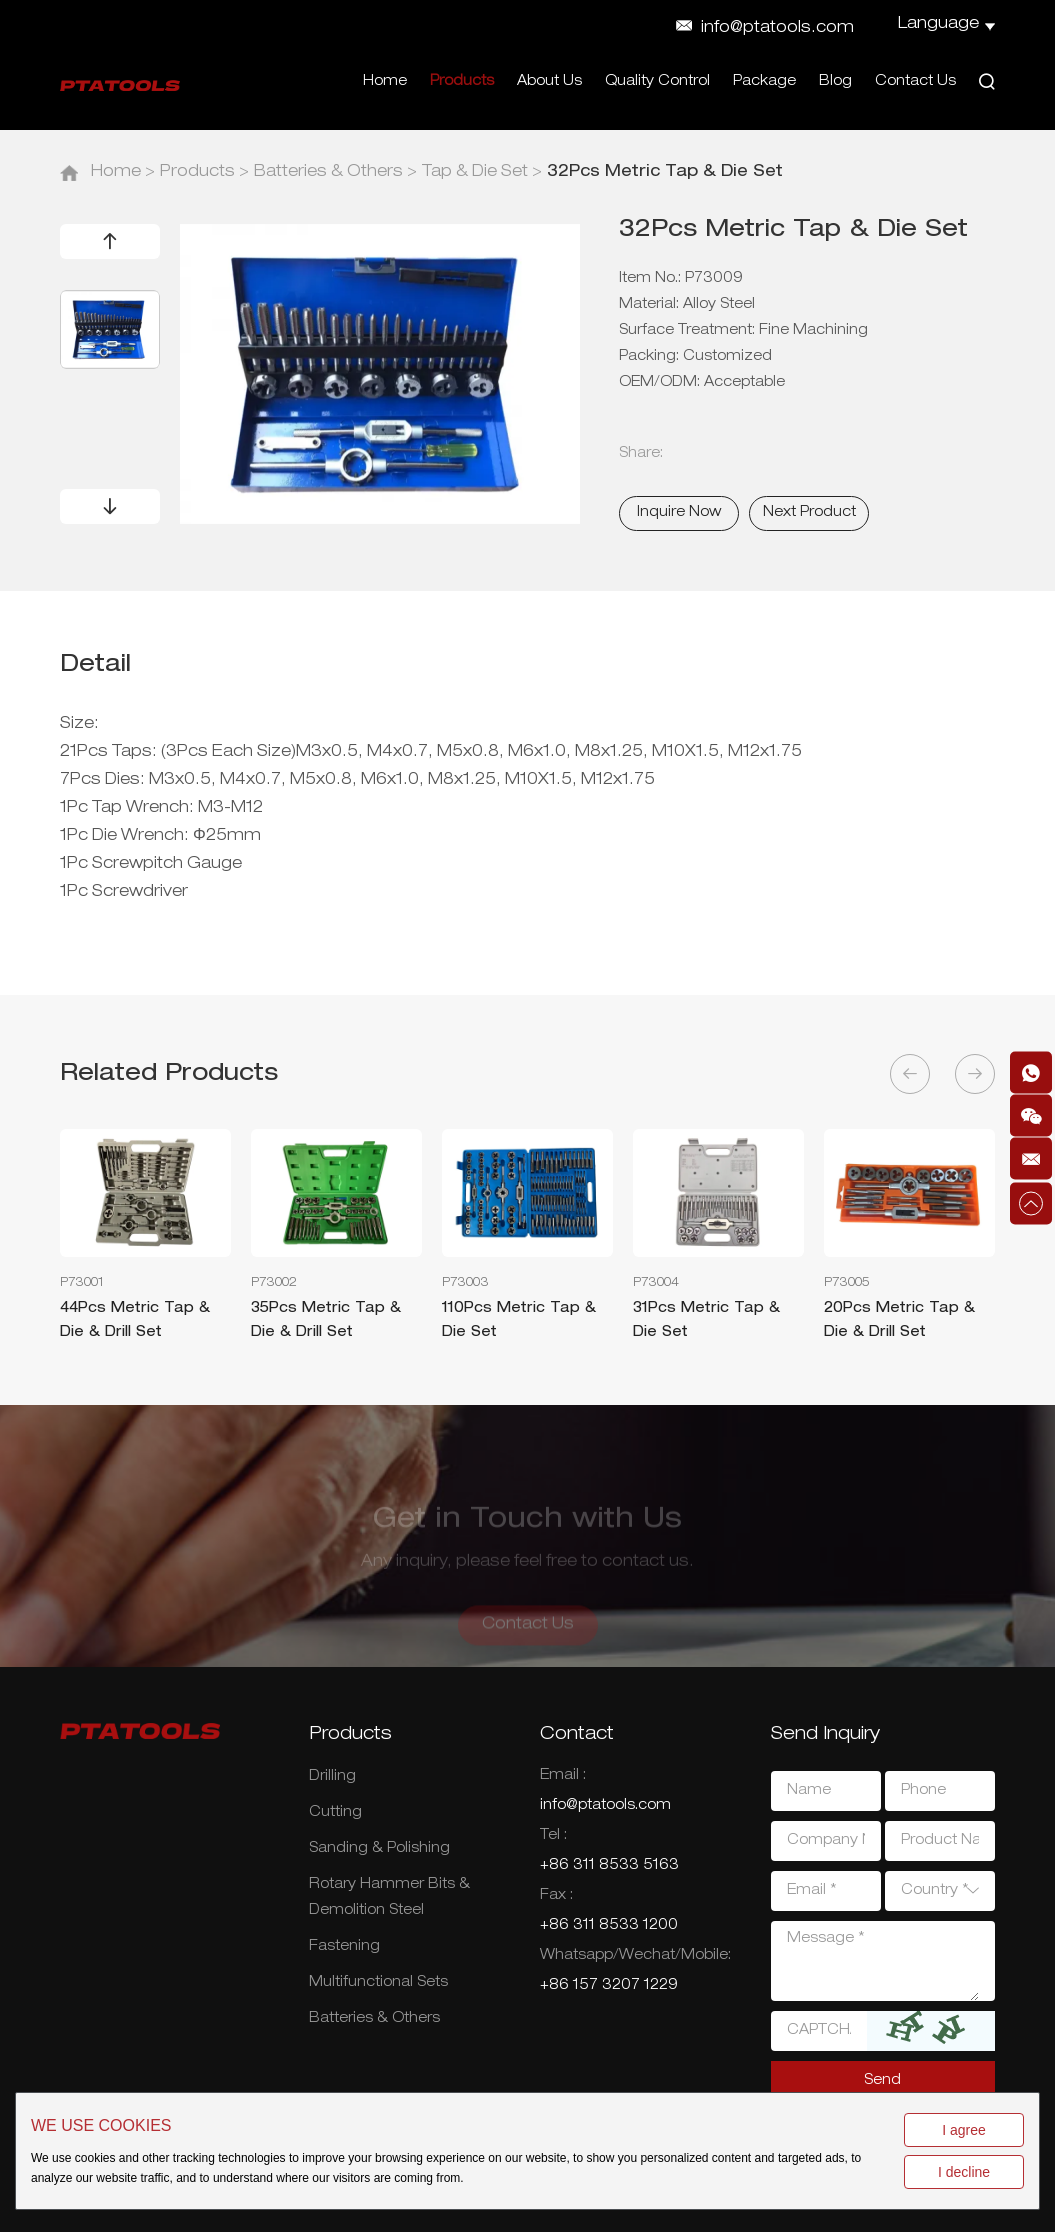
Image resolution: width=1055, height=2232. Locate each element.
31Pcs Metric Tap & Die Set (706, 1321)
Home (385, 82)
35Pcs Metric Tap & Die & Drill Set (326, 1321)
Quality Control (657, 82)
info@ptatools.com (777, 29)
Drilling (332, 1777)
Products (462, 82)
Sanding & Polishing (379, 1849)
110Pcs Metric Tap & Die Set (519, 1321)
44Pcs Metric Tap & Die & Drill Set (135, 1321)
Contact (577, 1735)
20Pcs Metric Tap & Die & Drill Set (899, 1321)
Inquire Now (679, 513)
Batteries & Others (328, 173)
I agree (964, 2130)
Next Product (809, 513)
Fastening (344, 1947)
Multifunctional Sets (378, 1983)
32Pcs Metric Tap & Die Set (665, 173)
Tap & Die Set (475, 173)
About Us (549, 82)
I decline (964, 2172)
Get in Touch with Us (527, 1530)
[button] (110, 241)
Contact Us (915, 82)
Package (764, 82)
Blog (835, 82)
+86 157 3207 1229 (609, 1986)
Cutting (335, 1813)
